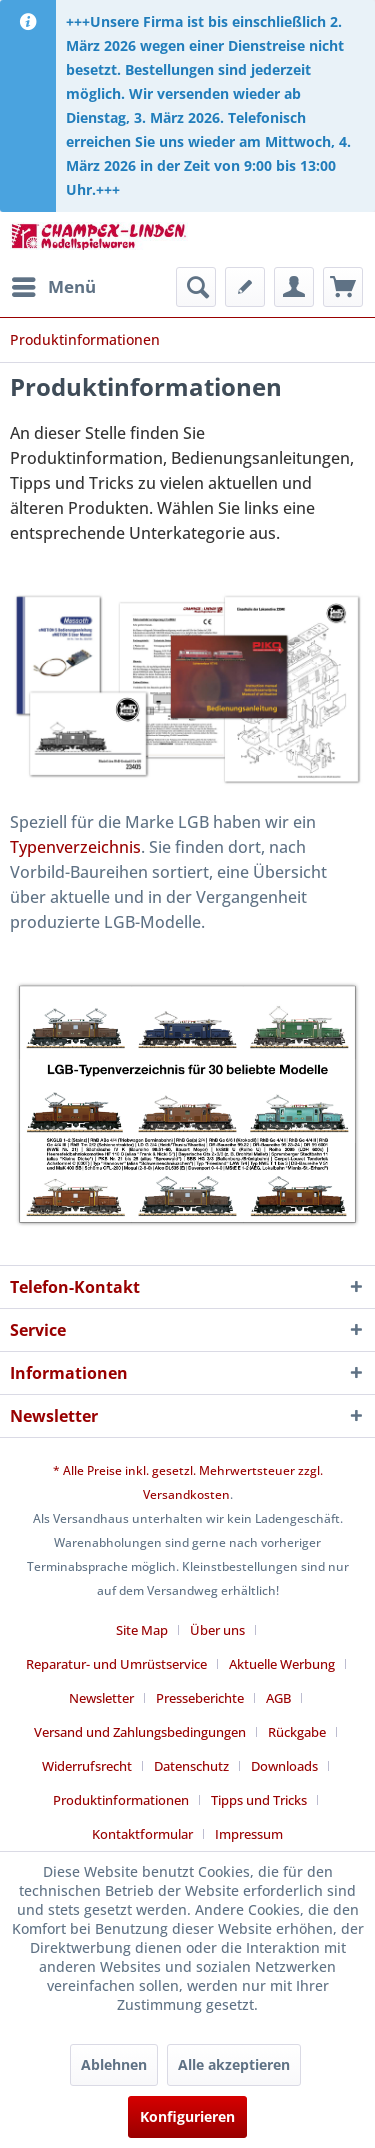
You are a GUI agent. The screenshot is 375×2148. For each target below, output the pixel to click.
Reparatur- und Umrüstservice (116, 1664)
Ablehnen (114, 2064)
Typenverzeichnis (75, 847)
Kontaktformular (142, 1834)
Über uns (217, 1630)
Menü (54, 284)
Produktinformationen (121, 1800)
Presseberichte (200, 1698)
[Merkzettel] (245, 287)
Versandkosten (186, 1494)
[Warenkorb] (343, 287)
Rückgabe (297, 1732)
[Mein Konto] (294, 287)
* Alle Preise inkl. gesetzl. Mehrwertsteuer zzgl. (188, 1470)
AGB (278, 1698)
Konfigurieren (187, 2116)
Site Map (142, 1630)
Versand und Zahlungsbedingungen (140, 1732)
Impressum (249, 1834)
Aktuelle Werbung (282, 1664)
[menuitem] (53, 287)
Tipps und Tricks (259, 1800)
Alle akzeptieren (234, 2064)
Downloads (284, 1766)
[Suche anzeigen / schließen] (196, 287)
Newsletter (101, 1698)
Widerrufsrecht (87, 1766)
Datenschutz (191, 1766)
